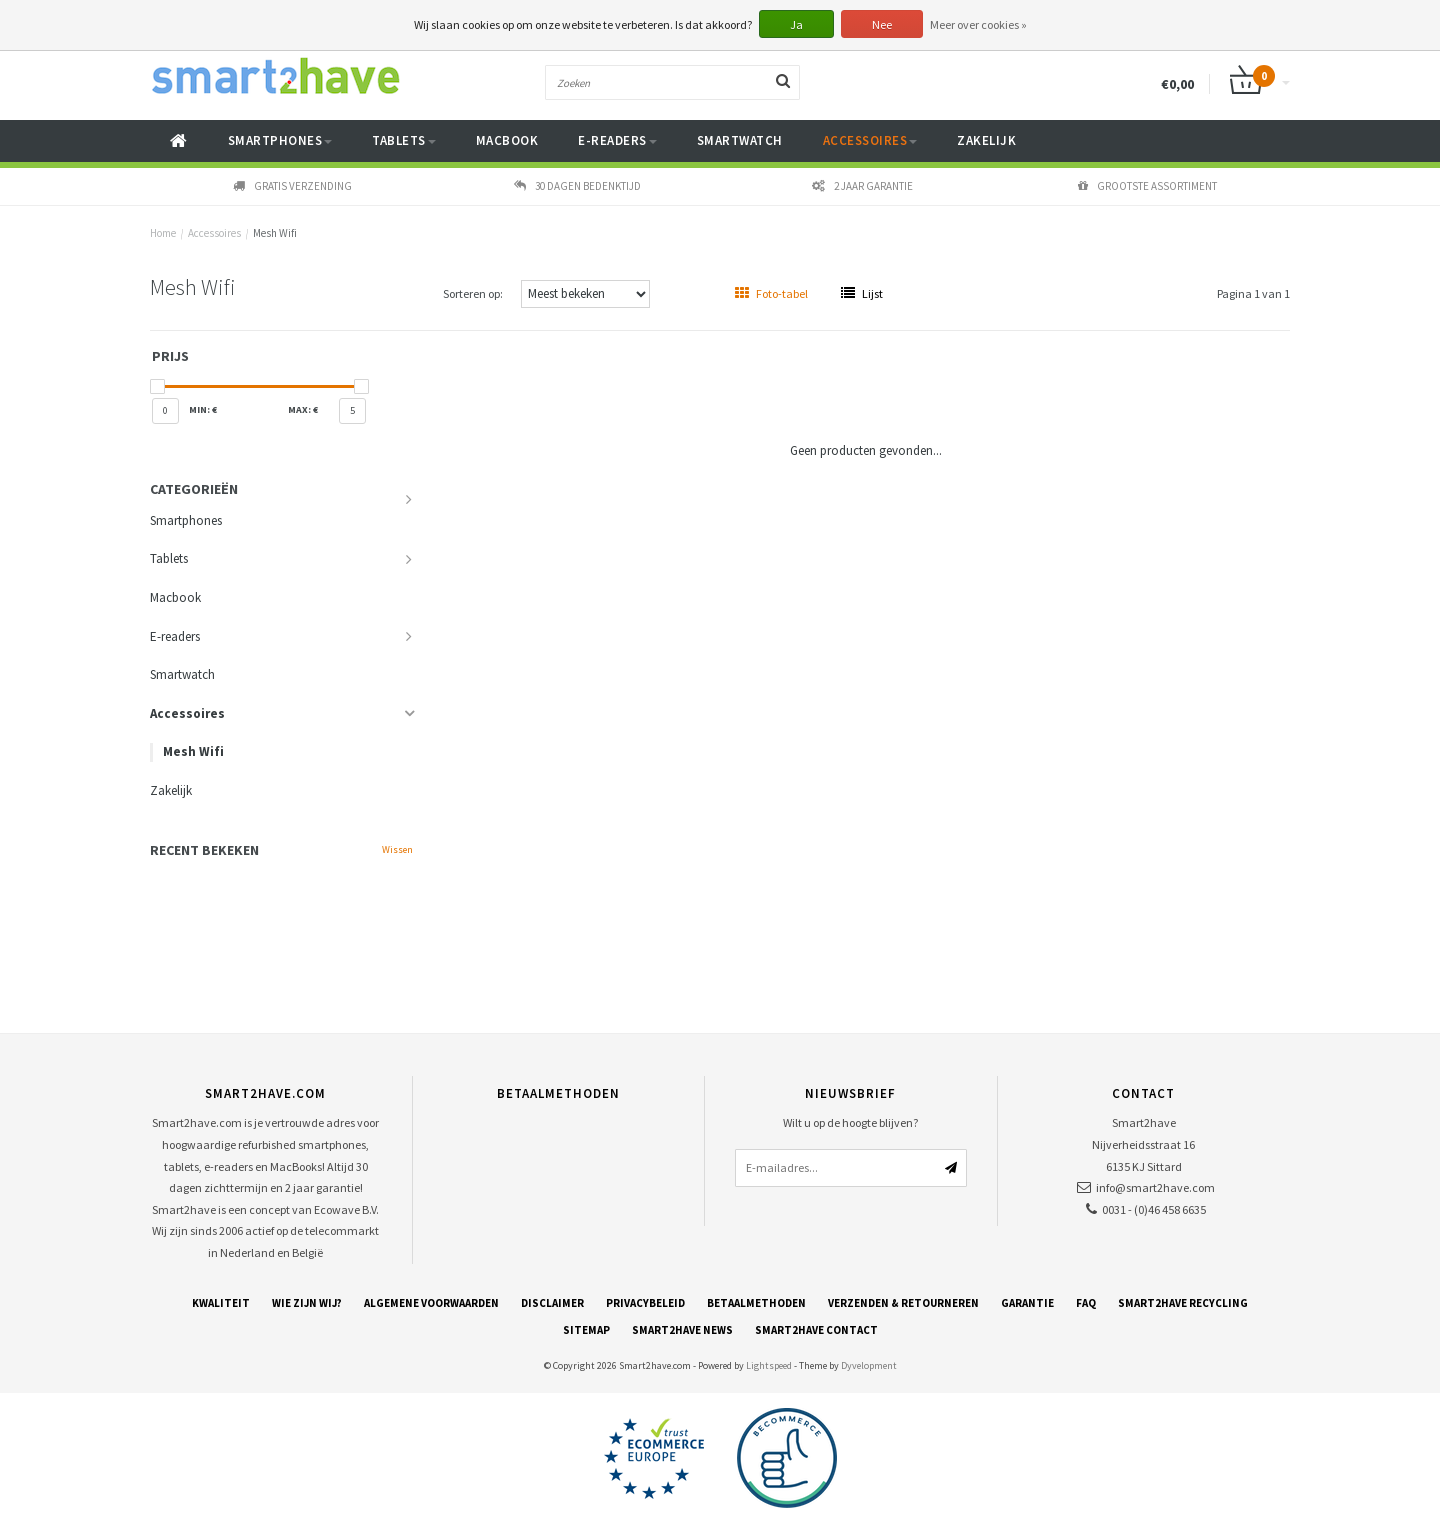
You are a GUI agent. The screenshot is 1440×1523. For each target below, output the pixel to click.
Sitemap (586, 1330)
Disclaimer (552, 1303)
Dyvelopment (869, 1365)
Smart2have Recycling (1183, 1303)
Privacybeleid (645, 1303)
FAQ (1086, 1303)
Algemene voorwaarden (431, 1303)
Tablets (404, 140)
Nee (882, 24)
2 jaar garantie (862, 186)
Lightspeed (769, 1365)
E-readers (617, 140)
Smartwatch (740, 140)
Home (163, 233)
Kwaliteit (221, 1303)
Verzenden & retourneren (903, 1303)
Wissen (397, 849)
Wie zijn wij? (307, 1303)
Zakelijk (986, 140)
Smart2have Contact (816, 1330)
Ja (796, 24)
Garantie (1027, 1303)
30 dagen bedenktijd (577, 186)
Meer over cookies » (978, 24)
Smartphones (280, 140)
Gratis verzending (292, 186)
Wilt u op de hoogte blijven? (850, 1122)
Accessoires (870, 140)
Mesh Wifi (275, 233)
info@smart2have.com (1155, 1187)
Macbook (507, 140)
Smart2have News (682, 1330)
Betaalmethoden (756, 1303)
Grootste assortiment (1147, 186)
